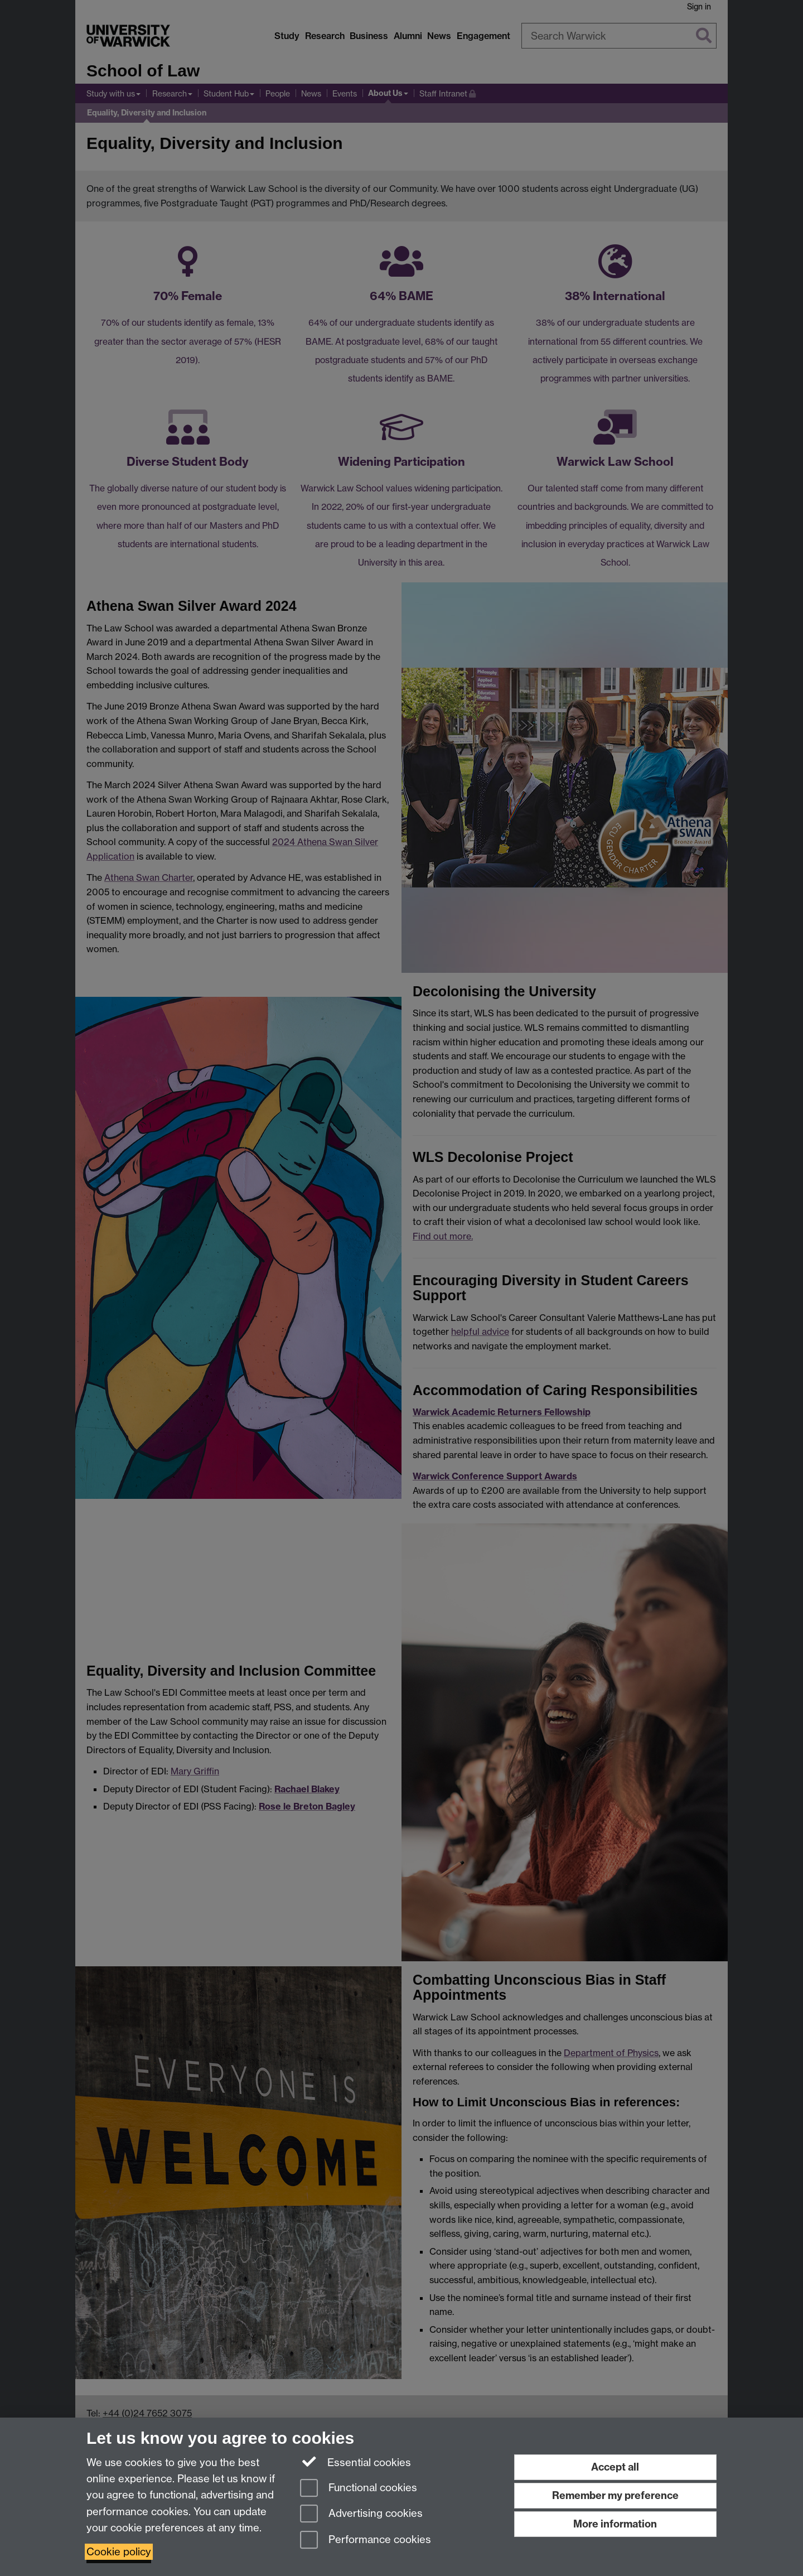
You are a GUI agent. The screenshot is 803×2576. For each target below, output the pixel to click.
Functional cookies (358, 2488)
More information (615, 2523)
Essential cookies (355, 2461)
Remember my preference (615, 2495)
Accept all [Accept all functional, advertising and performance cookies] (615, 2467)
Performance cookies (365, 2540)
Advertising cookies (361, 2514)
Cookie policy (118, 2551)
